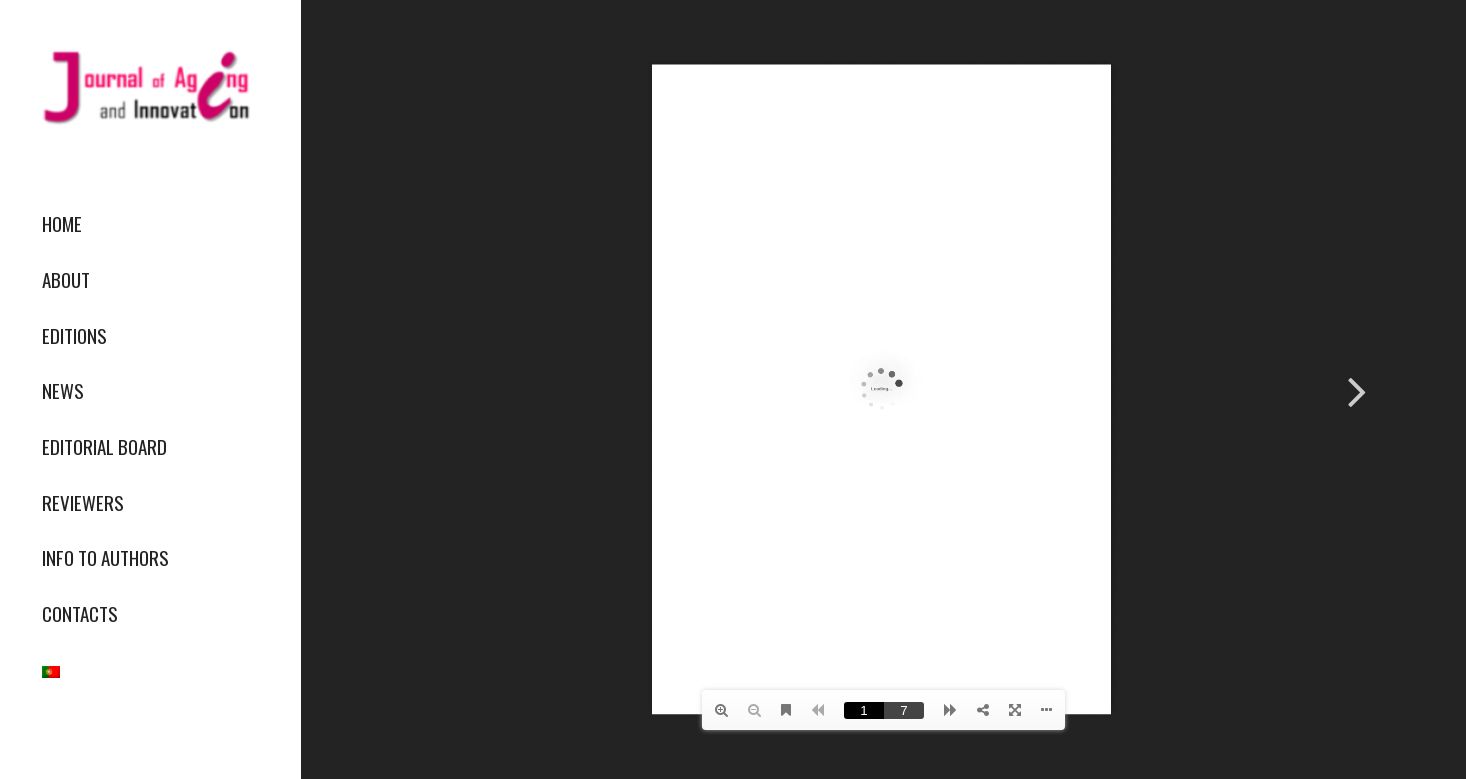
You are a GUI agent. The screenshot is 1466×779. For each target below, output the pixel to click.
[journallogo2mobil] (150, 87)
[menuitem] (150, 224)
